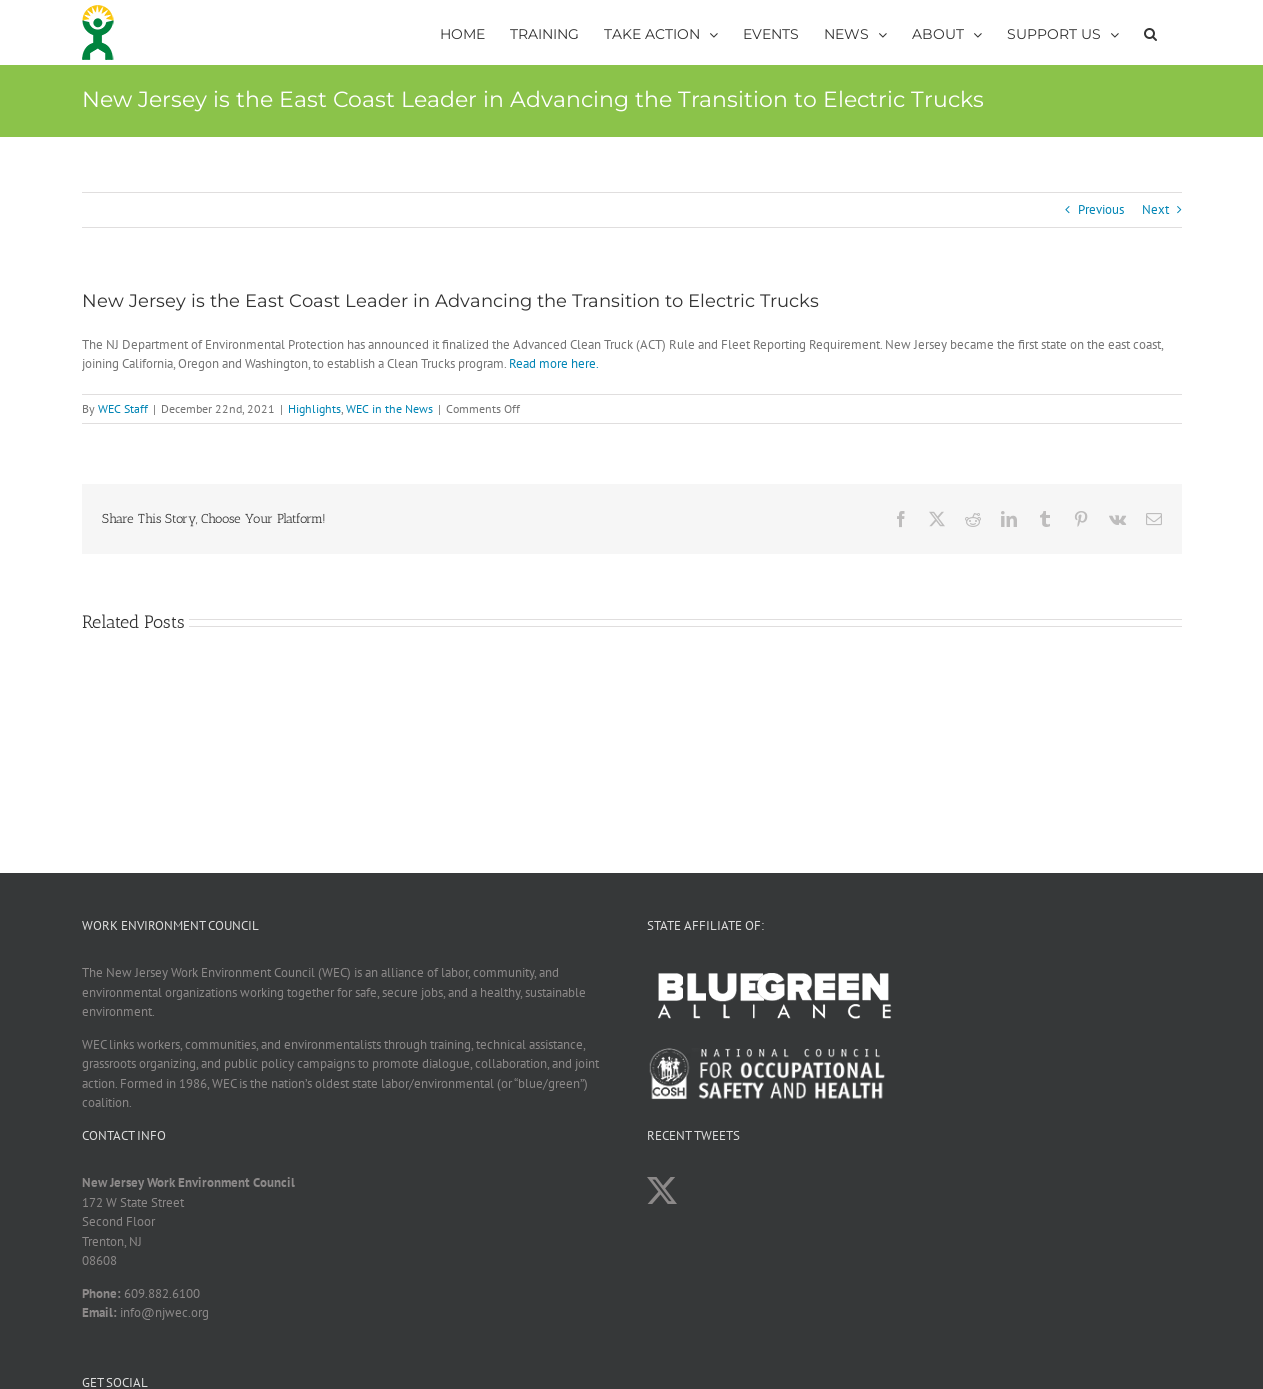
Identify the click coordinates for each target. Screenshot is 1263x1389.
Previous (1101, 209)
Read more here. (554, 363)
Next (1155, 209)
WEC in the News (389, 408)
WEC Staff (123, 408)
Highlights (314, 408)
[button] (1150, 32)
